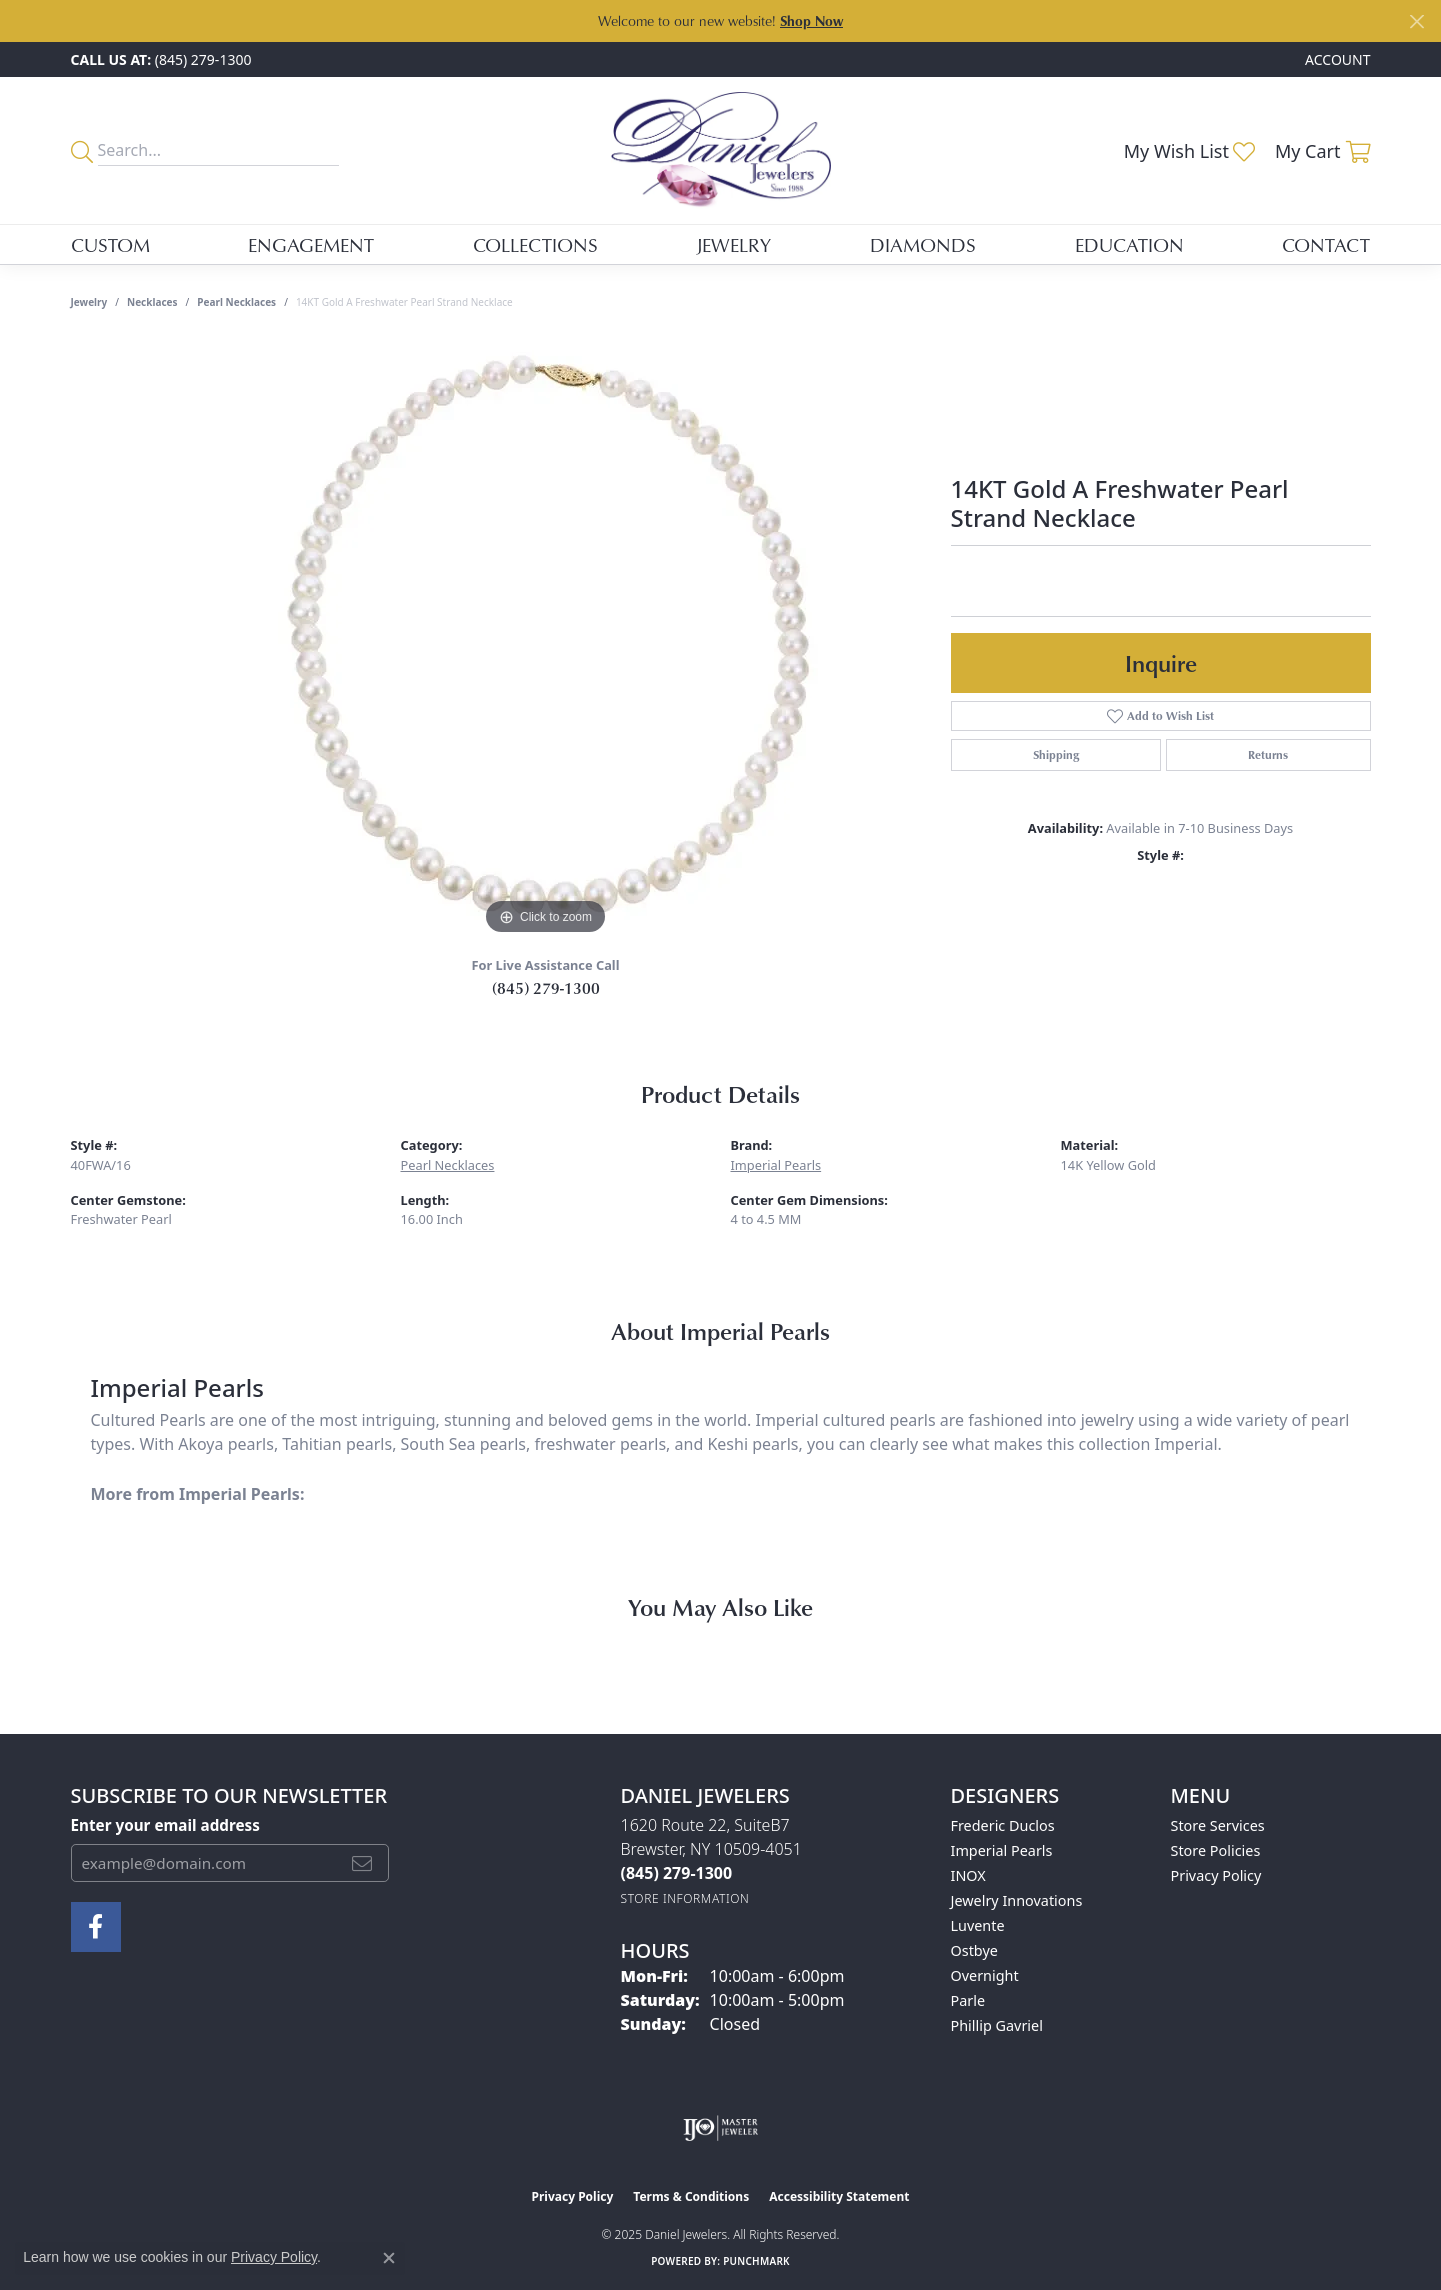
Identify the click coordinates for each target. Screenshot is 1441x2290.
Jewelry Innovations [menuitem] (1017, 1900)
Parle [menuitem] (968, 2000)
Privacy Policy (1216, 1875)
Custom (110, 244)
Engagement (311, 244)
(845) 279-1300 (546, 988)
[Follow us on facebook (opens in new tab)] (96, 1927)
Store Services (1218, 1825)
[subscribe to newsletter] (362, 1863)
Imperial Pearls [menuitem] (1002, 1850)
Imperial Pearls (776, 1165)
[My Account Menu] (1337, 59)
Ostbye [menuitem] (974, 1950)
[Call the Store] (677, 1873)
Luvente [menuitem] (978, 1925)
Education (1129, 244)
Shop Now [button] (811, 20)
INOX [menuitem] (968, 1875)
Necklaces (152, 302)
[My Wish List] (1189, 151)
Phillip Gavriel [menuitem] (997, 2025)
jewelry (89, 302)
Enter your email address (165, 1825)
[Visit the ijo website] (720, 2128)
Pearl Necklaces (236, 302)
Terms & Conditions (691, 2196)
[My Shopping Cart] (1323, 151)
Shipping (1056, 754)
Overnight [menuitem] (985, 1975)
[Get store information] (685, 1898)
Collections (535, 244)
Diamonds (923, 244)
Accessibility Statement (839, 2196)
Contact (1326, 244)
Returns (1268, 754)
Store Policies (1216, 1850)
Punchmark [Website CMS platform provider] (756, 2261)
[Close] (1416, 21)
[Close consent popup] (389, 2258)
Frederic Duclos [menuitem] (1003, 1825)
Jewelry (733, 244)
